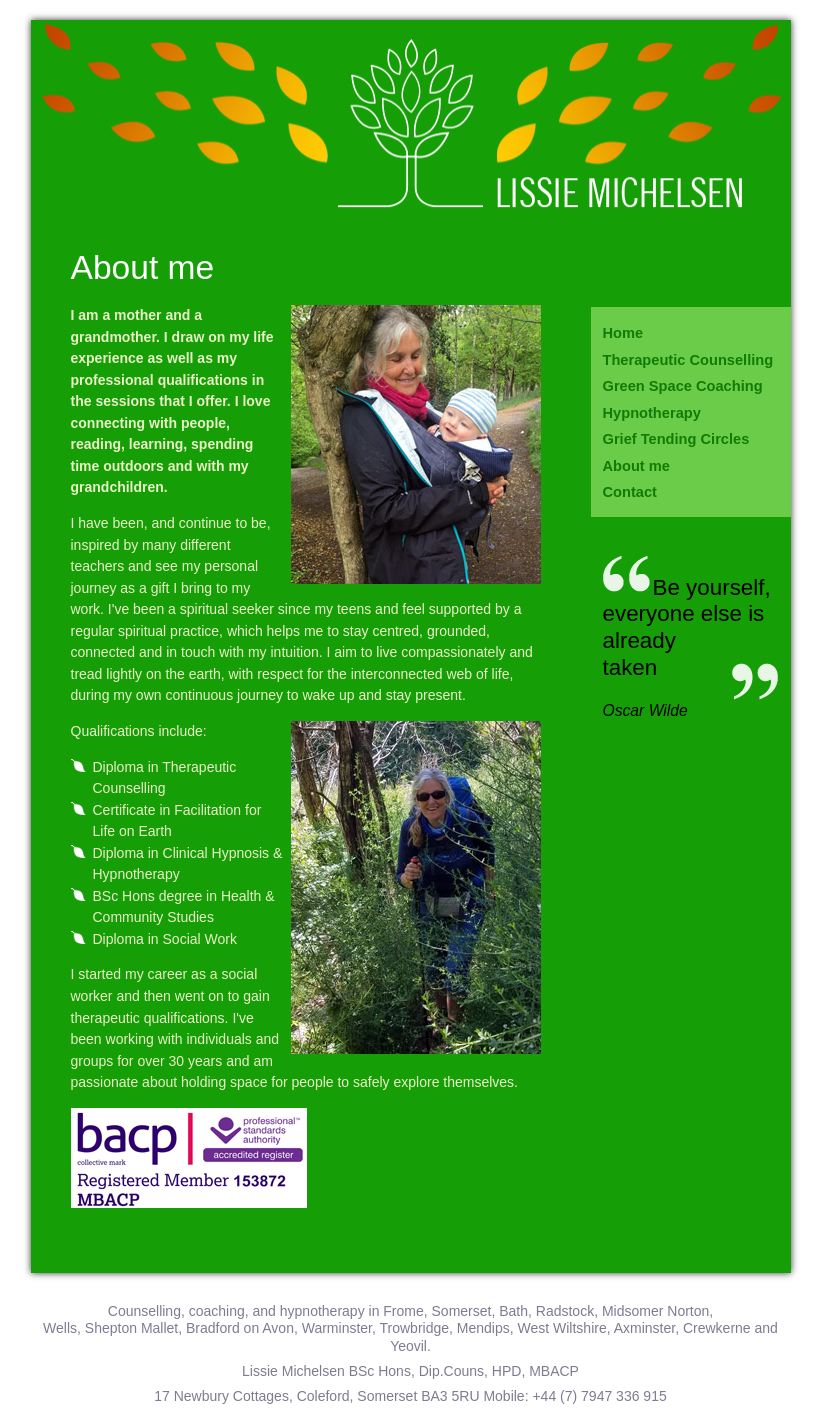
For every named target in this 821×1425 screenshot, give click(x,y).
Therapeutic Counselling (688, 360)
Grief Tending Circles (676, 439)
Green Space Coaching (683, 386)
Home (623, 333)
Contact (630, 492)
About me (636, 466)
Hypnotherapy (652, 413)
